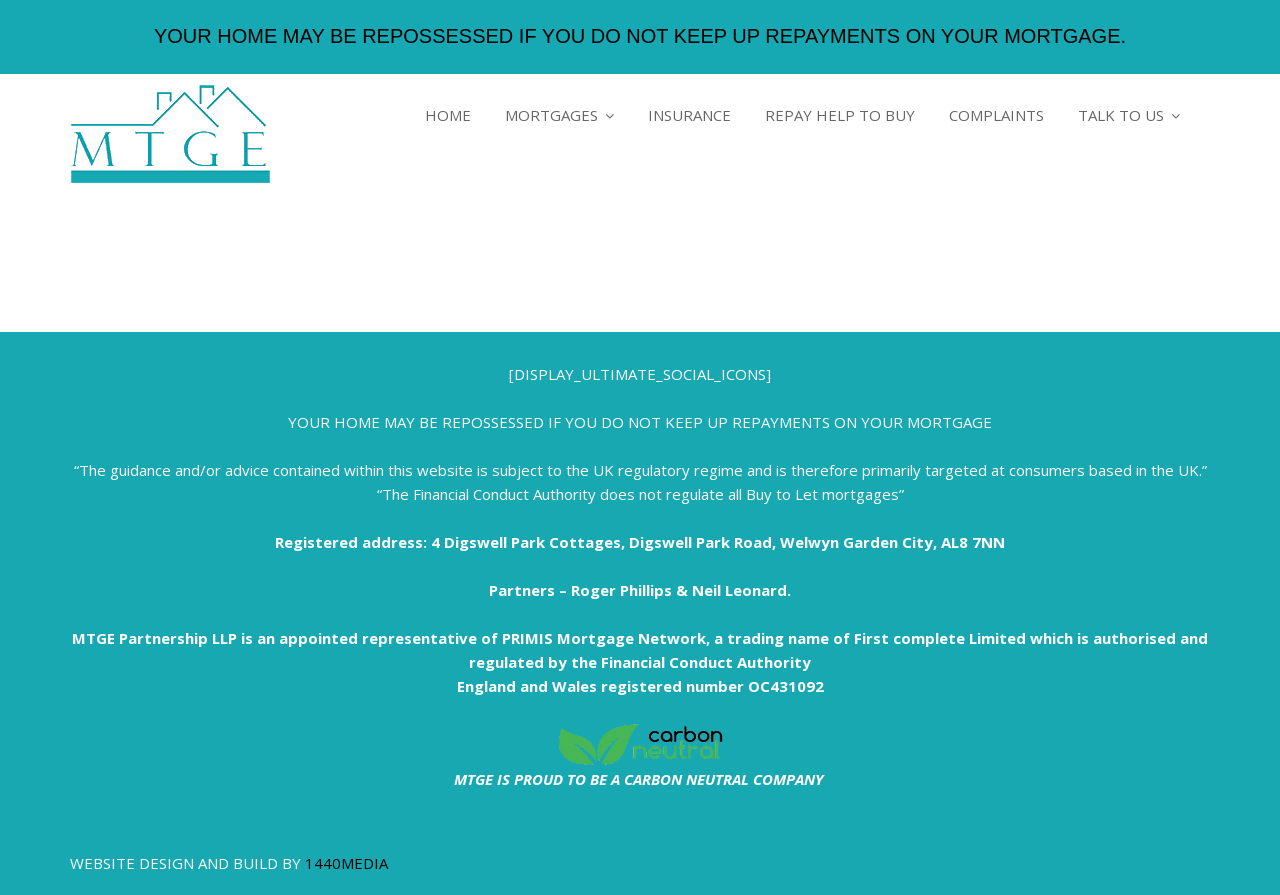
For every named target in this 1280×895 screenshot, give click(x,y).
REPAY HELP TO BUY (840, 115)
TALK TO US (1121, 115)
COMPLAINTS (996, 115)
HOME (448, 115)
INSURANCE (689, 115)
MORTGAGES (551, 115)
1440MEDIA (346, 863)
